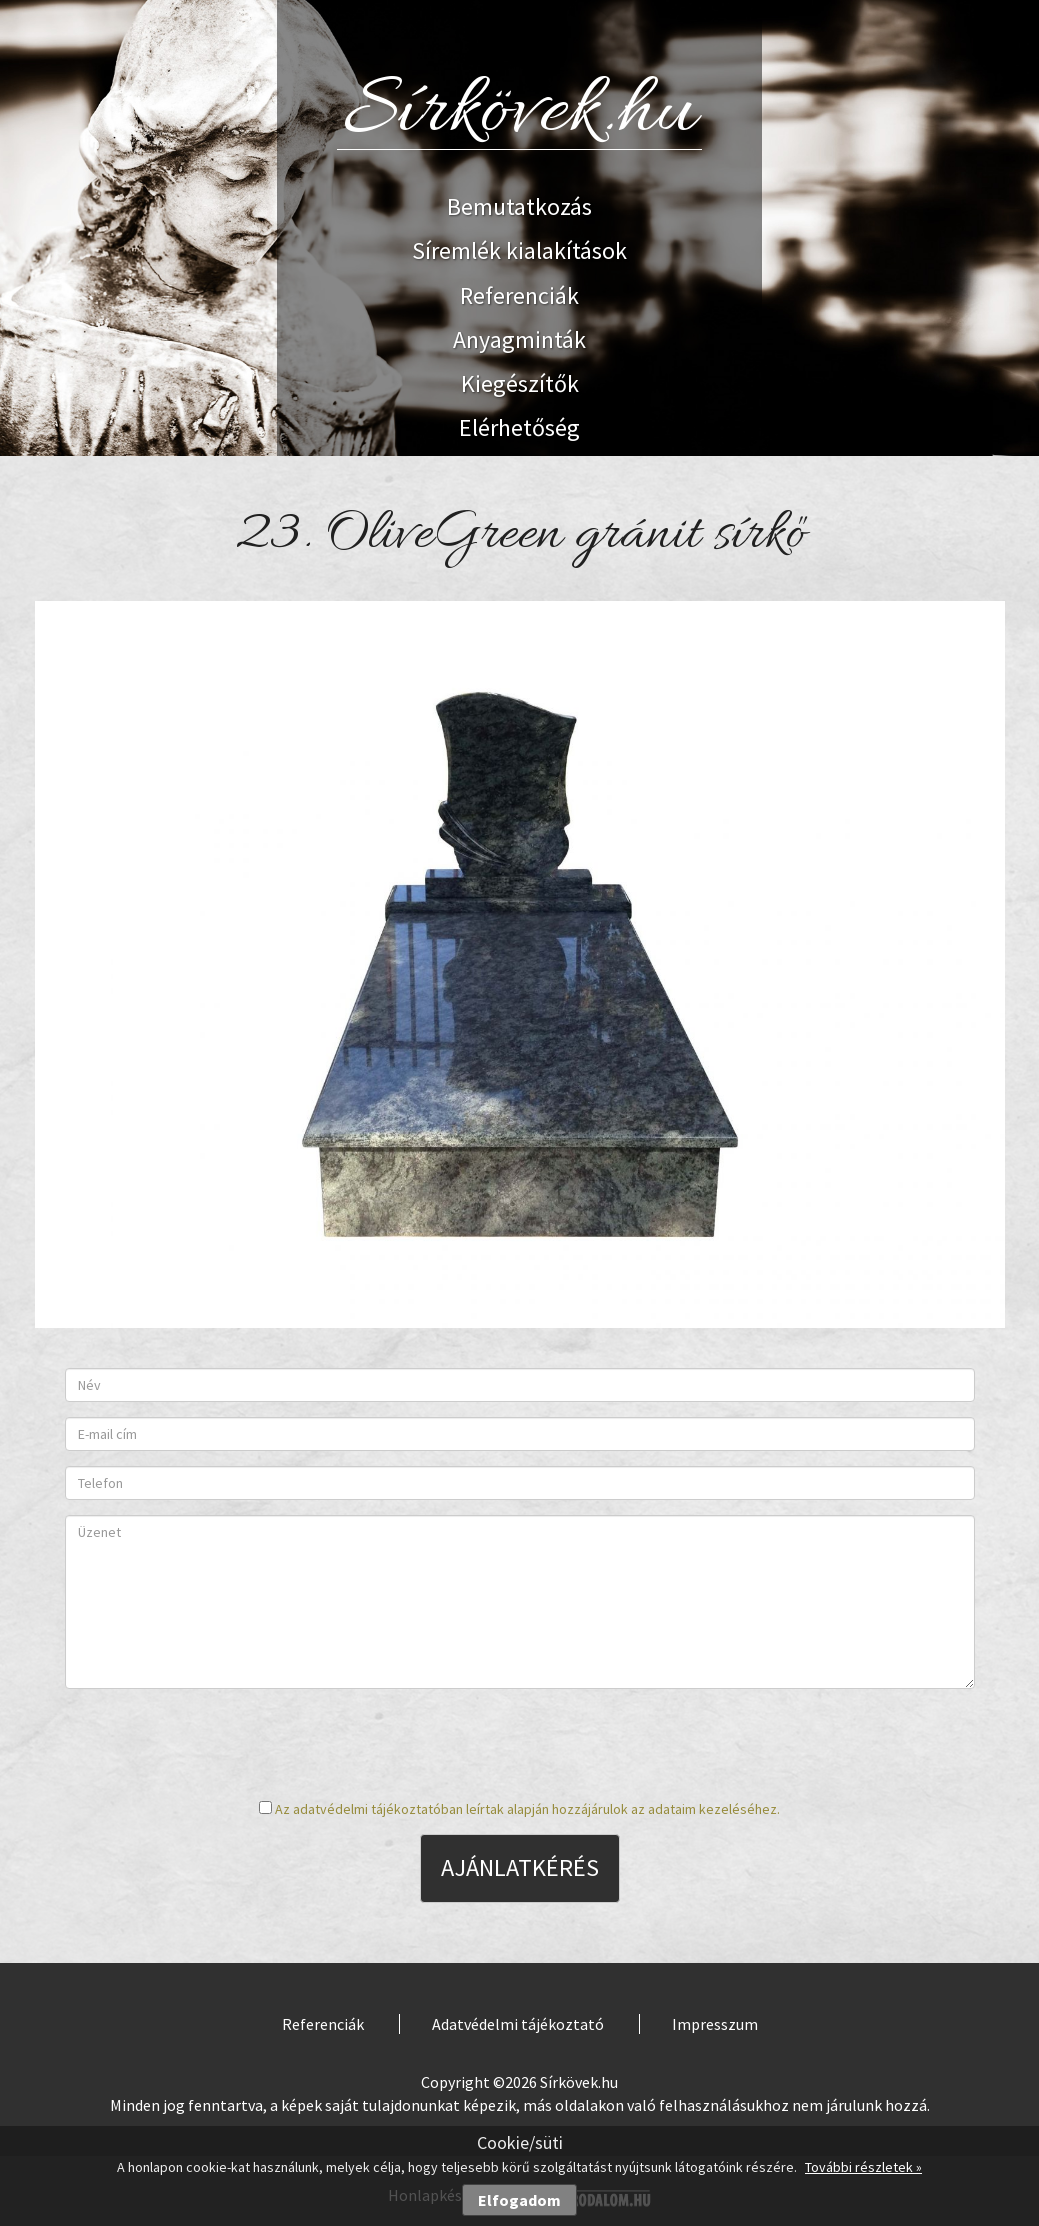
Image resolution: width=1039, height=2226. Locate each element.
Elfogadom (519, 2200)
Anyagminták (519, 339)
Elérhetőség (519, 427)
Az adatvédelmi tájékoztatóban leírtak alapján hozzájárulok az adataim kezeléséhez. (527, 1809)
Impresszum (715, 2024)
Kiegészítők (520, 383)
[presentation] (520, 1743)
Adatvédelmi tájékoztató (518, 2024)
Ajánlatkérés (520, 1867)
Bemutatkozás (519, 206)
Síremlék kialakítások (519, 250)
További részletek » (863, 2167)
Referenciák (519, 295)
